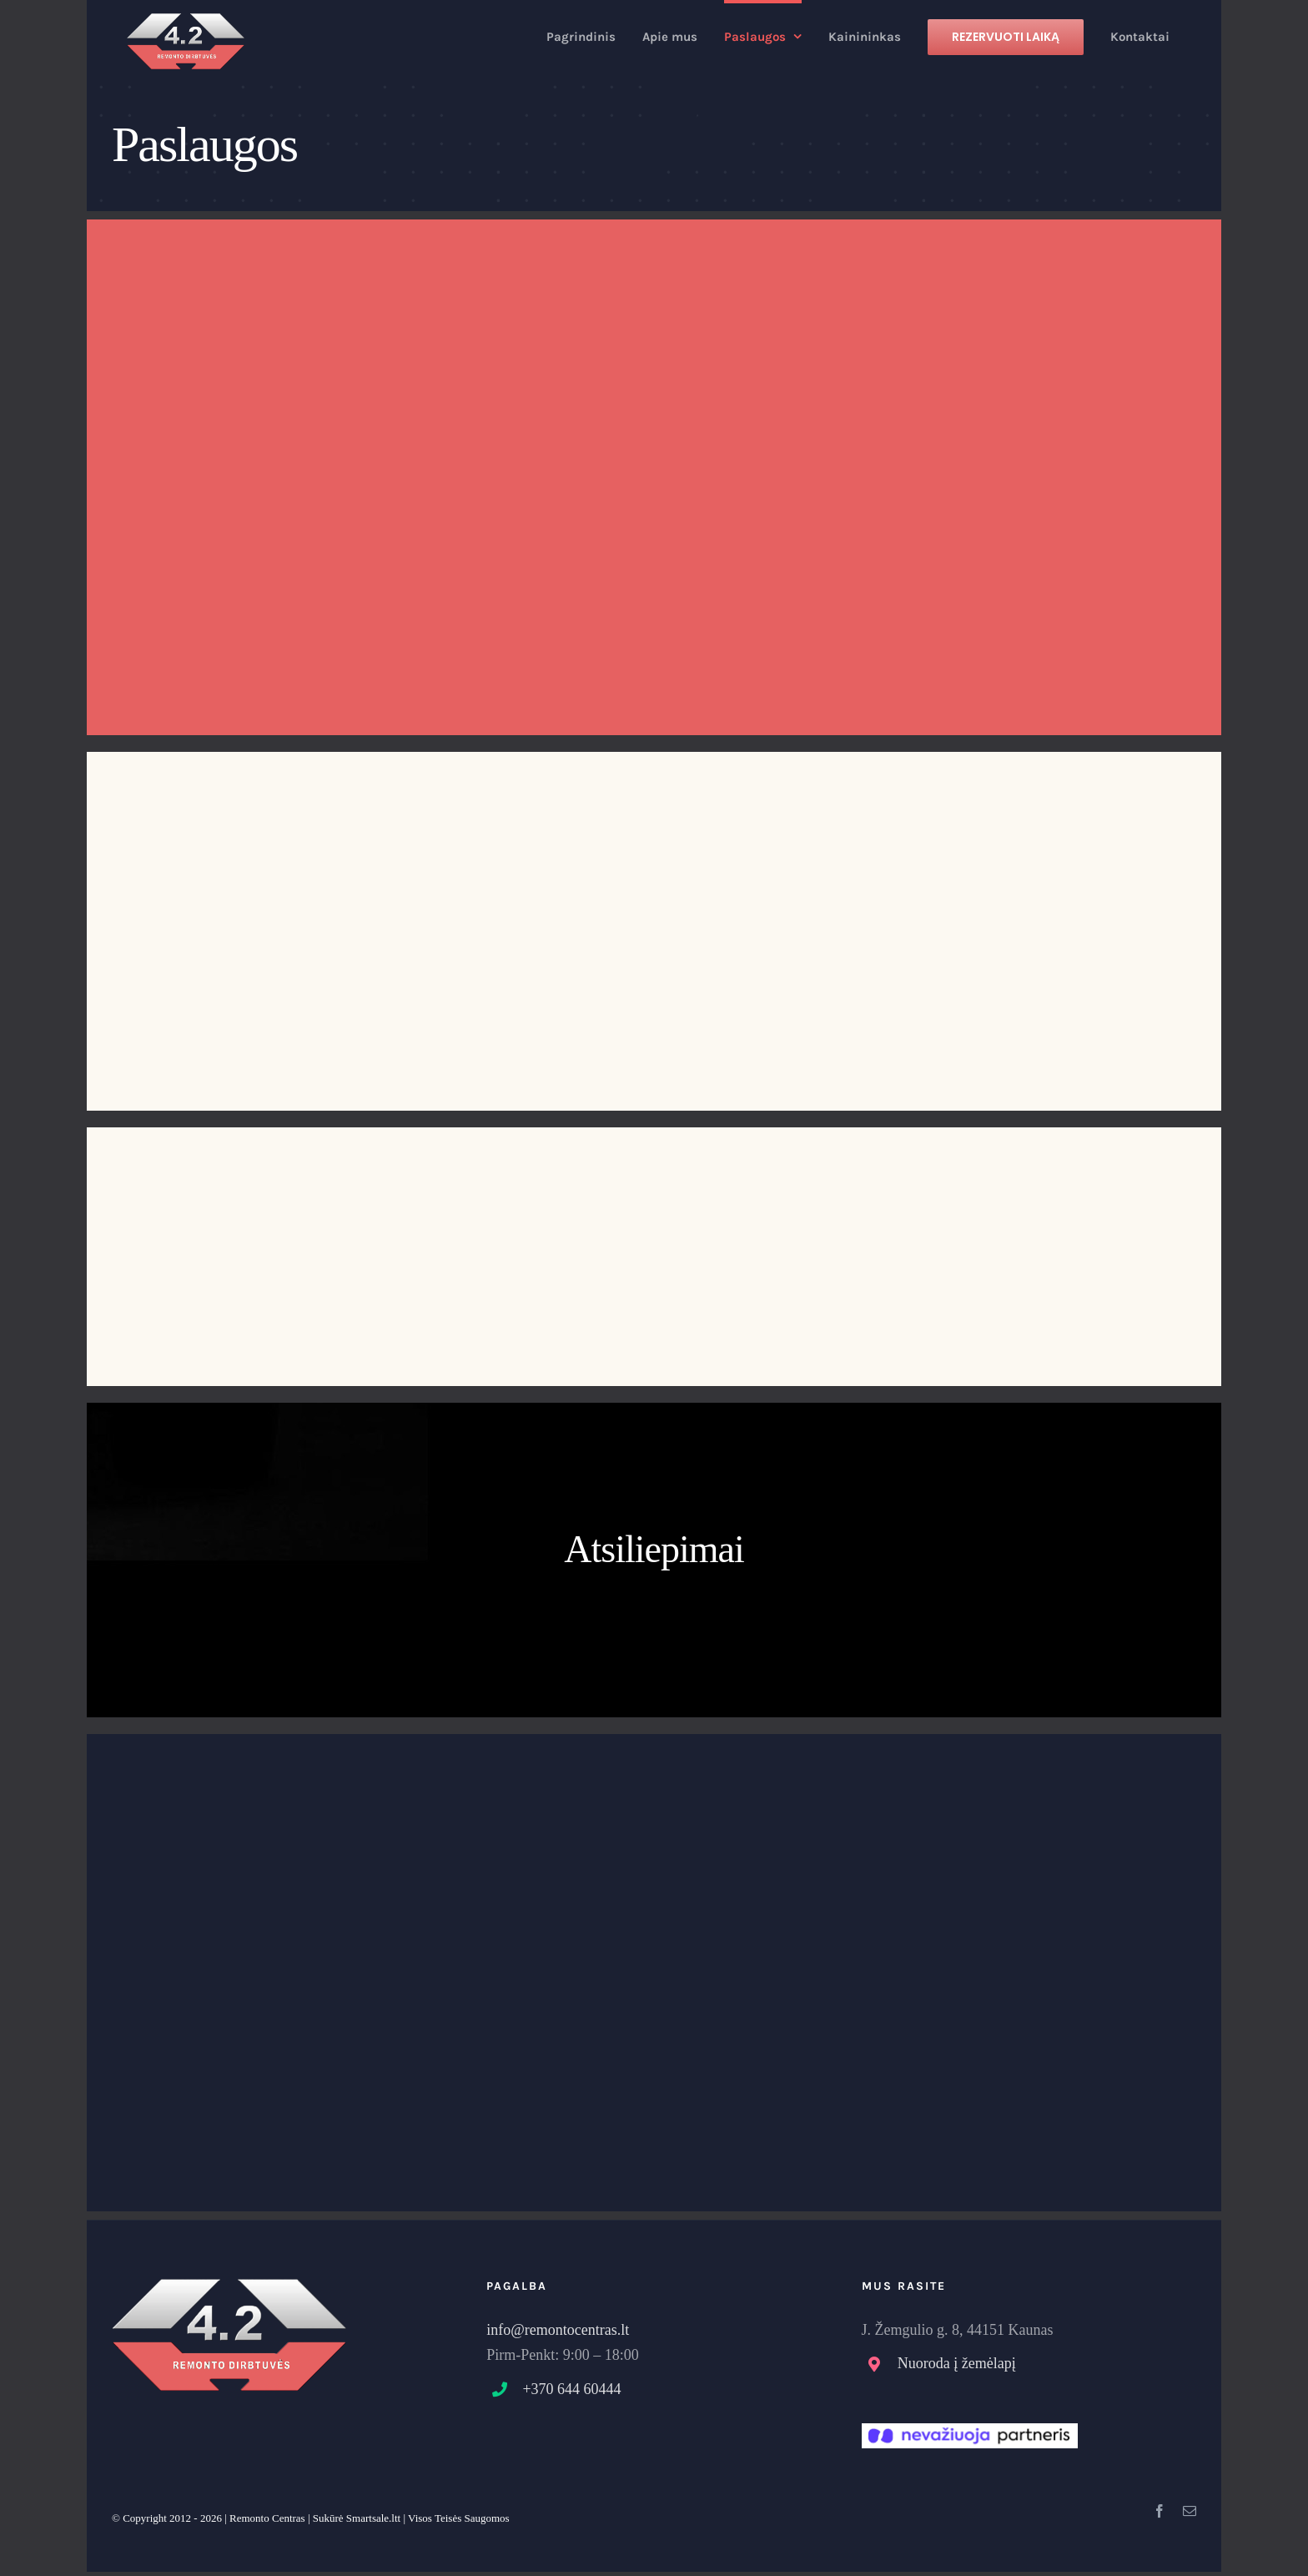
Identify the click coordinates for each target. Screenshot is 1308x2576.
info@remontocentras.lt (557, 2329)
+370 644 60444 (571, 2389)
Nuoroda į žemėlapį (957, 2363)
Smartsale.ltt (373, 2518)
